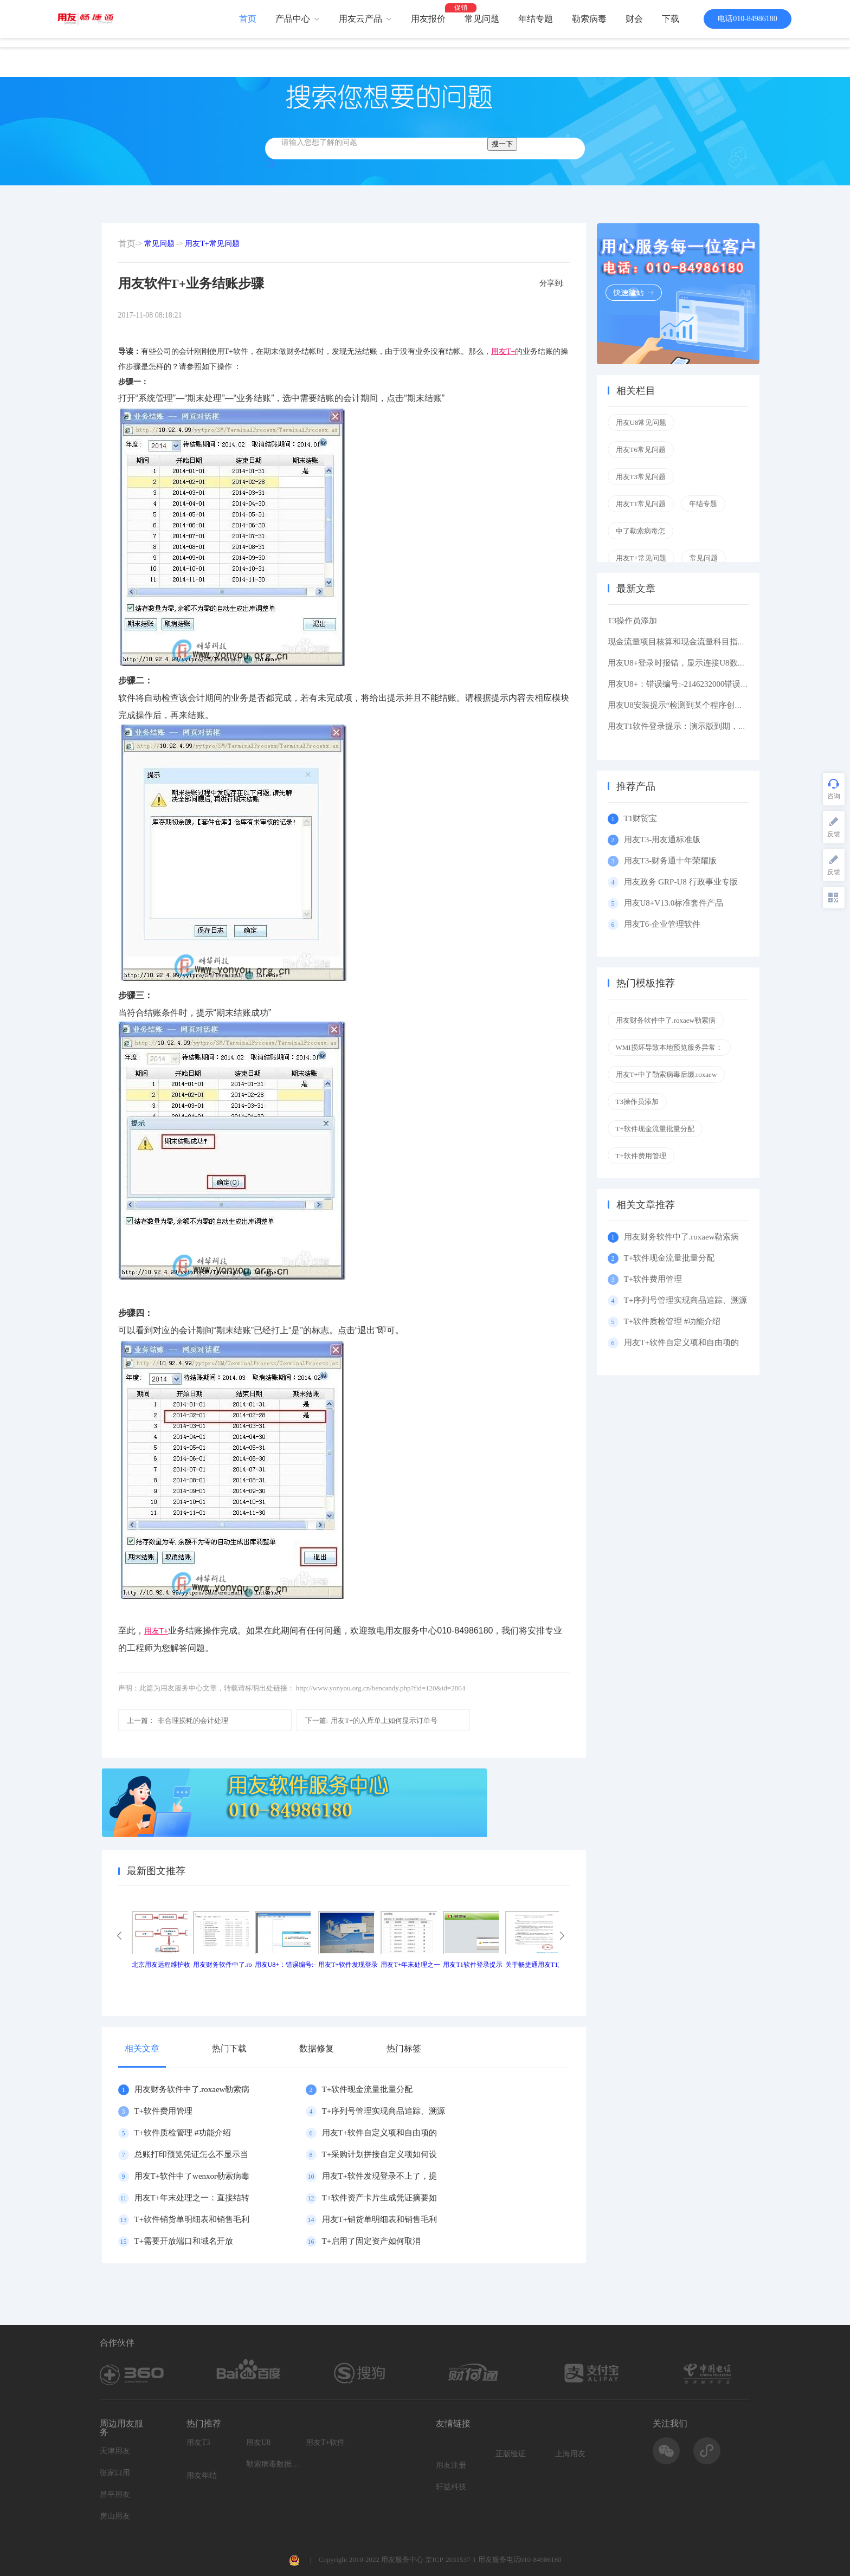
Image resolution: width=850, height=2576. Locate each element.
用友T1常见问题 (641, 504)
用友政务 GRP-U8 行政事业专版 (681, 881)
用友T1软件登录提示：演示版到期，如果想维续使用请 (706, 726)
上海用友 (570, 2454)
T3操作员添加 (633, 620)
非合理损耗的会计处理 (177, 1720)
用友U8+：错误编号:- (285, 1964)
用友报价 (428, 18)
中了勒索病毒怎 (640, 531)
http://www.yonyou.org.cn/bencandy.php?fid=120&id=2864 (380, 1688)
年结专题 (535, 18)
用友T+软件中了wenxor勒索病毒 (192, 2176)
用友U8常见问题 (641, 422)
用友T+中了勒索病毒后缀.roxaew (666, 1074)
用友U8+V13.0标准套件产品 (674, 903)
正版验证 (510, 2454)
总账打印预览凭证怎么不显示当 (191, 2154)
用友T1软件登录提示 (472, 1964)
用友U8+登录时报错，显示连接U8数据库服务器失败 (701, 662)
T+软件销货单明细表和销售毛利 (192, 2219)
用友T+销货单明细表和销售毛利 (379, 2219)
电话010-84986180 (747, 19)
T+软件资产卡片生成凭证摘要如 (379, 2197)
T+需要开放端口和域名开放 (184, 2241)
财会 (634, 18)
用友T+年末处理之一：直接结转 (192, 2197)
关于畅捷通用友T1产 (534, 1964)
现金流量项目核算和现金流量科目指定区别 (685, 641)
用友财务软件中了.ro (222, 1964)
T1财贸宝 (641, 818)
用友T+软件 (325, 2442)
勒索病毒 (589, 18)
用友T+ (503, 351)
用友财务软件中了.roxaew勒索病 (192, 2089)
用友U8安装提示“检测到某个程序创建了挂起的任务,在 (705, 705)
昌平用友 (115, 2494)
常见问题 (482, 18)
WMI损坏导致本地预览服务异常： (669, 1047)
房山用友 (115, 2516)
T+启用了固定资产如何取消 (371, 2241)
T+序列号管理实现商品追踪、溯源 (384, 2111)
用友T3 (198, 2442)
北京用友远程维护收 (161, 1964)
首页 (247, 18)
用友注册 (451, 2465)
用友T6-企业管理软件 (662, 924)
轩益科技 (451, 2487)
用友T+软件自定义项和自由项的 (379, 2132)
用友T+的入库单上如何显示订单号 (371, 1720)
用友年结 (201, 2475)
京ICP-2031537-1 (450, 2559)
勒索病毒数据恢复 (273, 2464)
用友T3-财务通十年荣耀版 (672, 860)
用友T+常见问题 (212, 244)
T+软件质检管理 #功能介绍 (182, 2132)
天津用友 (115, 2451)
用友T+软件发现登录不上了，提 (379, 2176)
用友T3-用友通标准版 (662, 839)
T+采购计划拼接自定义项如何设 (379, 2154)
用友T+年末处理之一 (410, 1964)
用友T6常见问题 (641, 450)
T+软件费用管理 (163, 2111)
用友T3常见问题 (641, 477)
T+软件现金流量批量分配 (367, 2089)
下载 (670, 18)
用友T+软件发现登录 (348, 1964)
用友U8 (258, 2442)
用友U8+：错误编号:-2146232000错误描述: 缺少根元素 (705, 684)
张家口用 (115, 2473)
